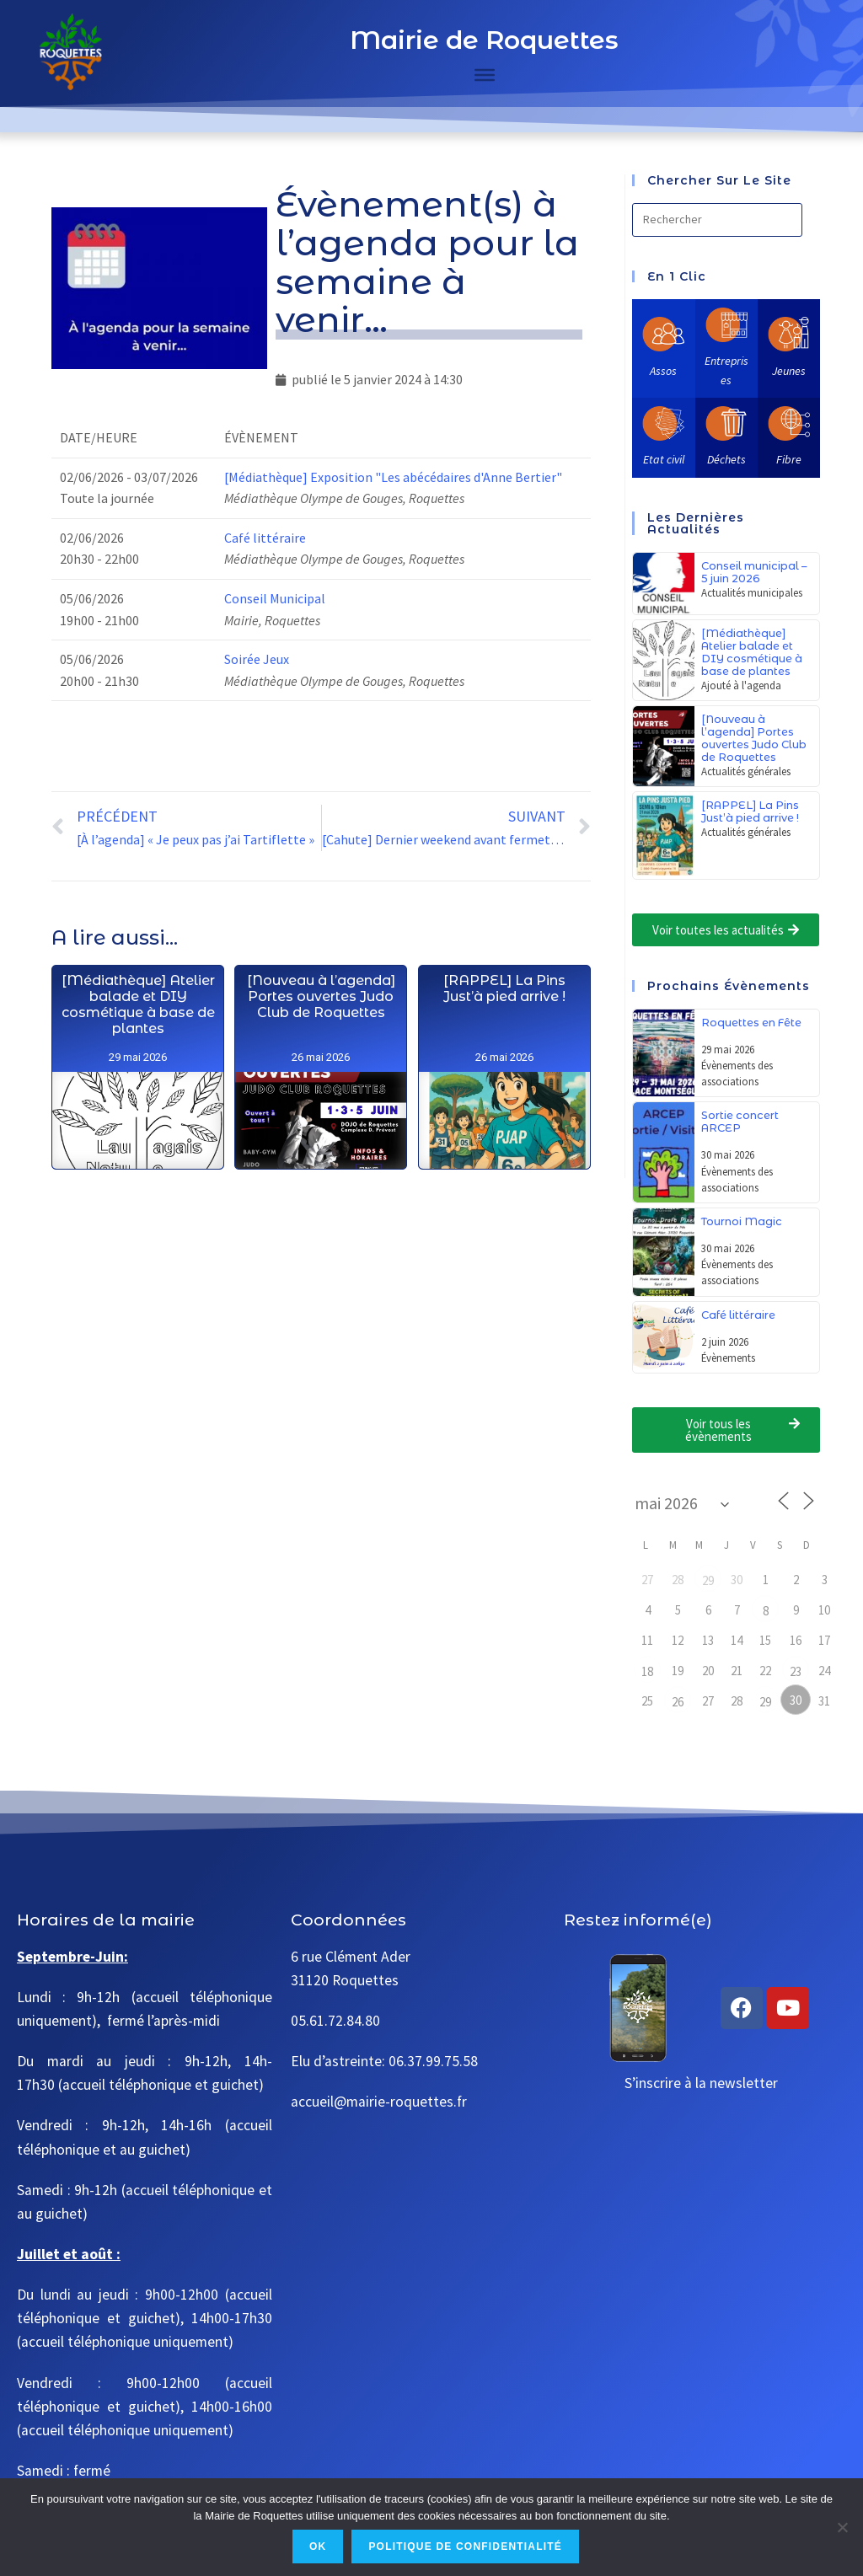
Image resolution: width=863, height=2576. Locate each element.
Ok (317, 2546)
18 (647, 1671)
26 (677, 1702)
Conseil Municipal (274, 598)
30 (795, 1700)
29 (708, 1580)
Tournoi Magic (741, 1221)
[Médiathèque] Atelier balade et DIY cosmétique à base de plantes (138, 1064)
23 (795, 1671)
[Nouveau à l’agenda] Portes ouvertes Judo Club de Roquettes (321, 1080)
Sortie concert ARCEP (740, 1121)
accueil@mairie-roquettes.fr (379, 2101)
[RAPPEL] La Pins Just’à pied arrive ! (504, 1187)
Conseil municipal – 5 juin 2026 (754, 572)
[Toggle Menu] (484, 75)
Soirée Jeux (256, 659)
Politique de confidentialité (465, 2546)
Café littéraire (265, 537)
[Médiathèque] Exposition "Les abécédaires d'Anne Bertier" (393, 477)
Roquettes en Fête (751, 1022)
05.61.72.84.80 (335, 2020)
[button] (725, 929)
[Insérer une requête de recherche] (717, 220)
